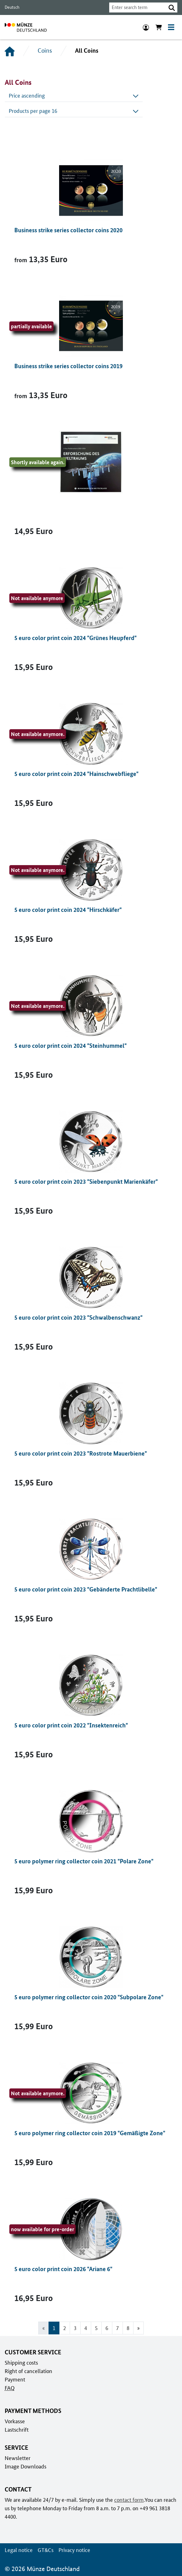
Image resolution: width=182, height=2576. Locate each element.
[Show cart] (158, 27)
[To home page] (26, 27)
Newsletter (17, 2457)
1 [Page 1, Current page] (54, 2327)
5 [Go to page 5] (96, 2327)
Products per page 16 (74, 110)
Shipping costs (21, 2362)
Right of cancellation (28, 2370)
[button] (171, 7)
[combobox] (135, 7)
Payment (15, 2379)
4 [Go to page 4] (85, 2327)
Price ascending (74, 95)
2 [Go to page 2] (64, 2327)
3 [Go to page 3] (75, 2327)
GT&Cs (44, 2549)
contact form (127, 2499)
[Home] (10, 51)
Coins (44, 50)
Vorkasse (15, 2421)
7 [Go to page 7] (117, 2327)
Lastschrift (16, 2429)
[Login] (145, 27)
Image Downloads (25, 2466)
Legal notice (18, 2549)
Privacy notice (73, 2549)
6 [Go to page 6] (106, 2327)
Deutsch (12, 7)
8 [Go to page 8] (128, 2327)
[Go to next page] (138, 2328)
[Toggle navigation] (171, 27)
